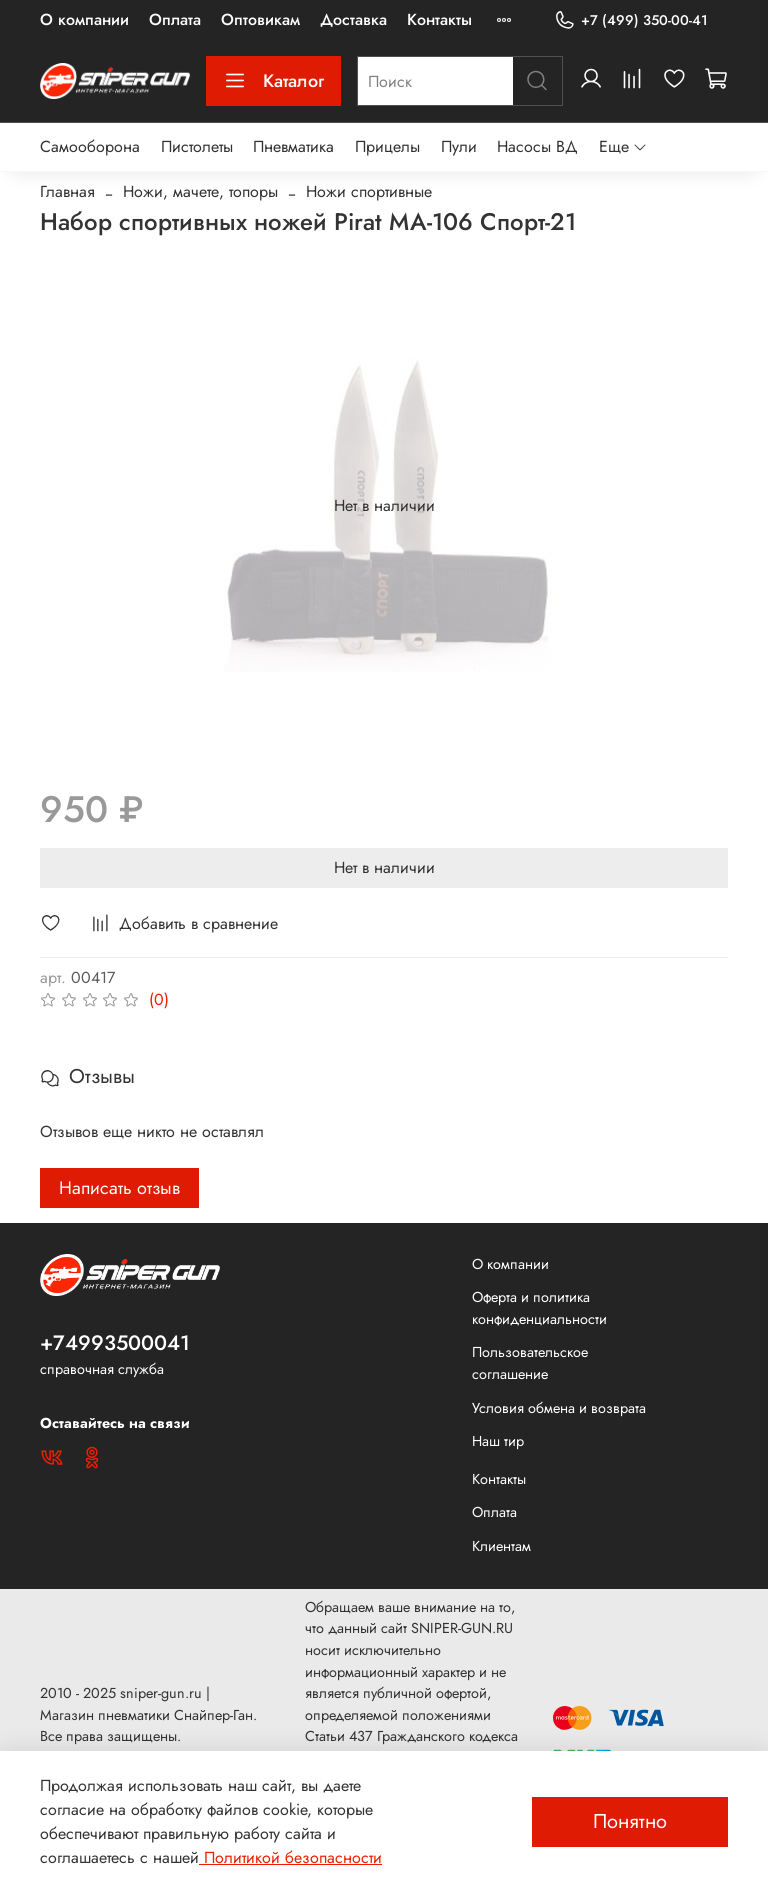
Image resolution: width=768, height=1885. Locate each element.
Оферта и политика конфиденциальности (539, 1308)
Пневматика (293, 146)
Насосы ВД (537, 146)
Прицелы (387, 146)
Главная (67, 191)
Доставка (353, 19)
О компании (84, 19)
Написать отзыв (119, 1188)
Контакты (439, 19)
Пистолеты (197, 146)
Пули (459, 146)
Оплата (175, 19)
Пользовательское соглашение (530, 1363)
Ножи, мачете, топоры (200, 191)
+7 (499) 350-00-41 (631, 20)
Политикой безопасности (290, 1857)
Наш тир (498, 1441)
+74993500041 (115, 1343)
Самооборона (90, 146)
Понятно (630, 1821)
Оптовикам (260, 19)
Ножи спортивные (369, 191)
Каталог (273, 81)
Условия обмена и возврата (559, 1408)
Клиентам (501, 1546)
